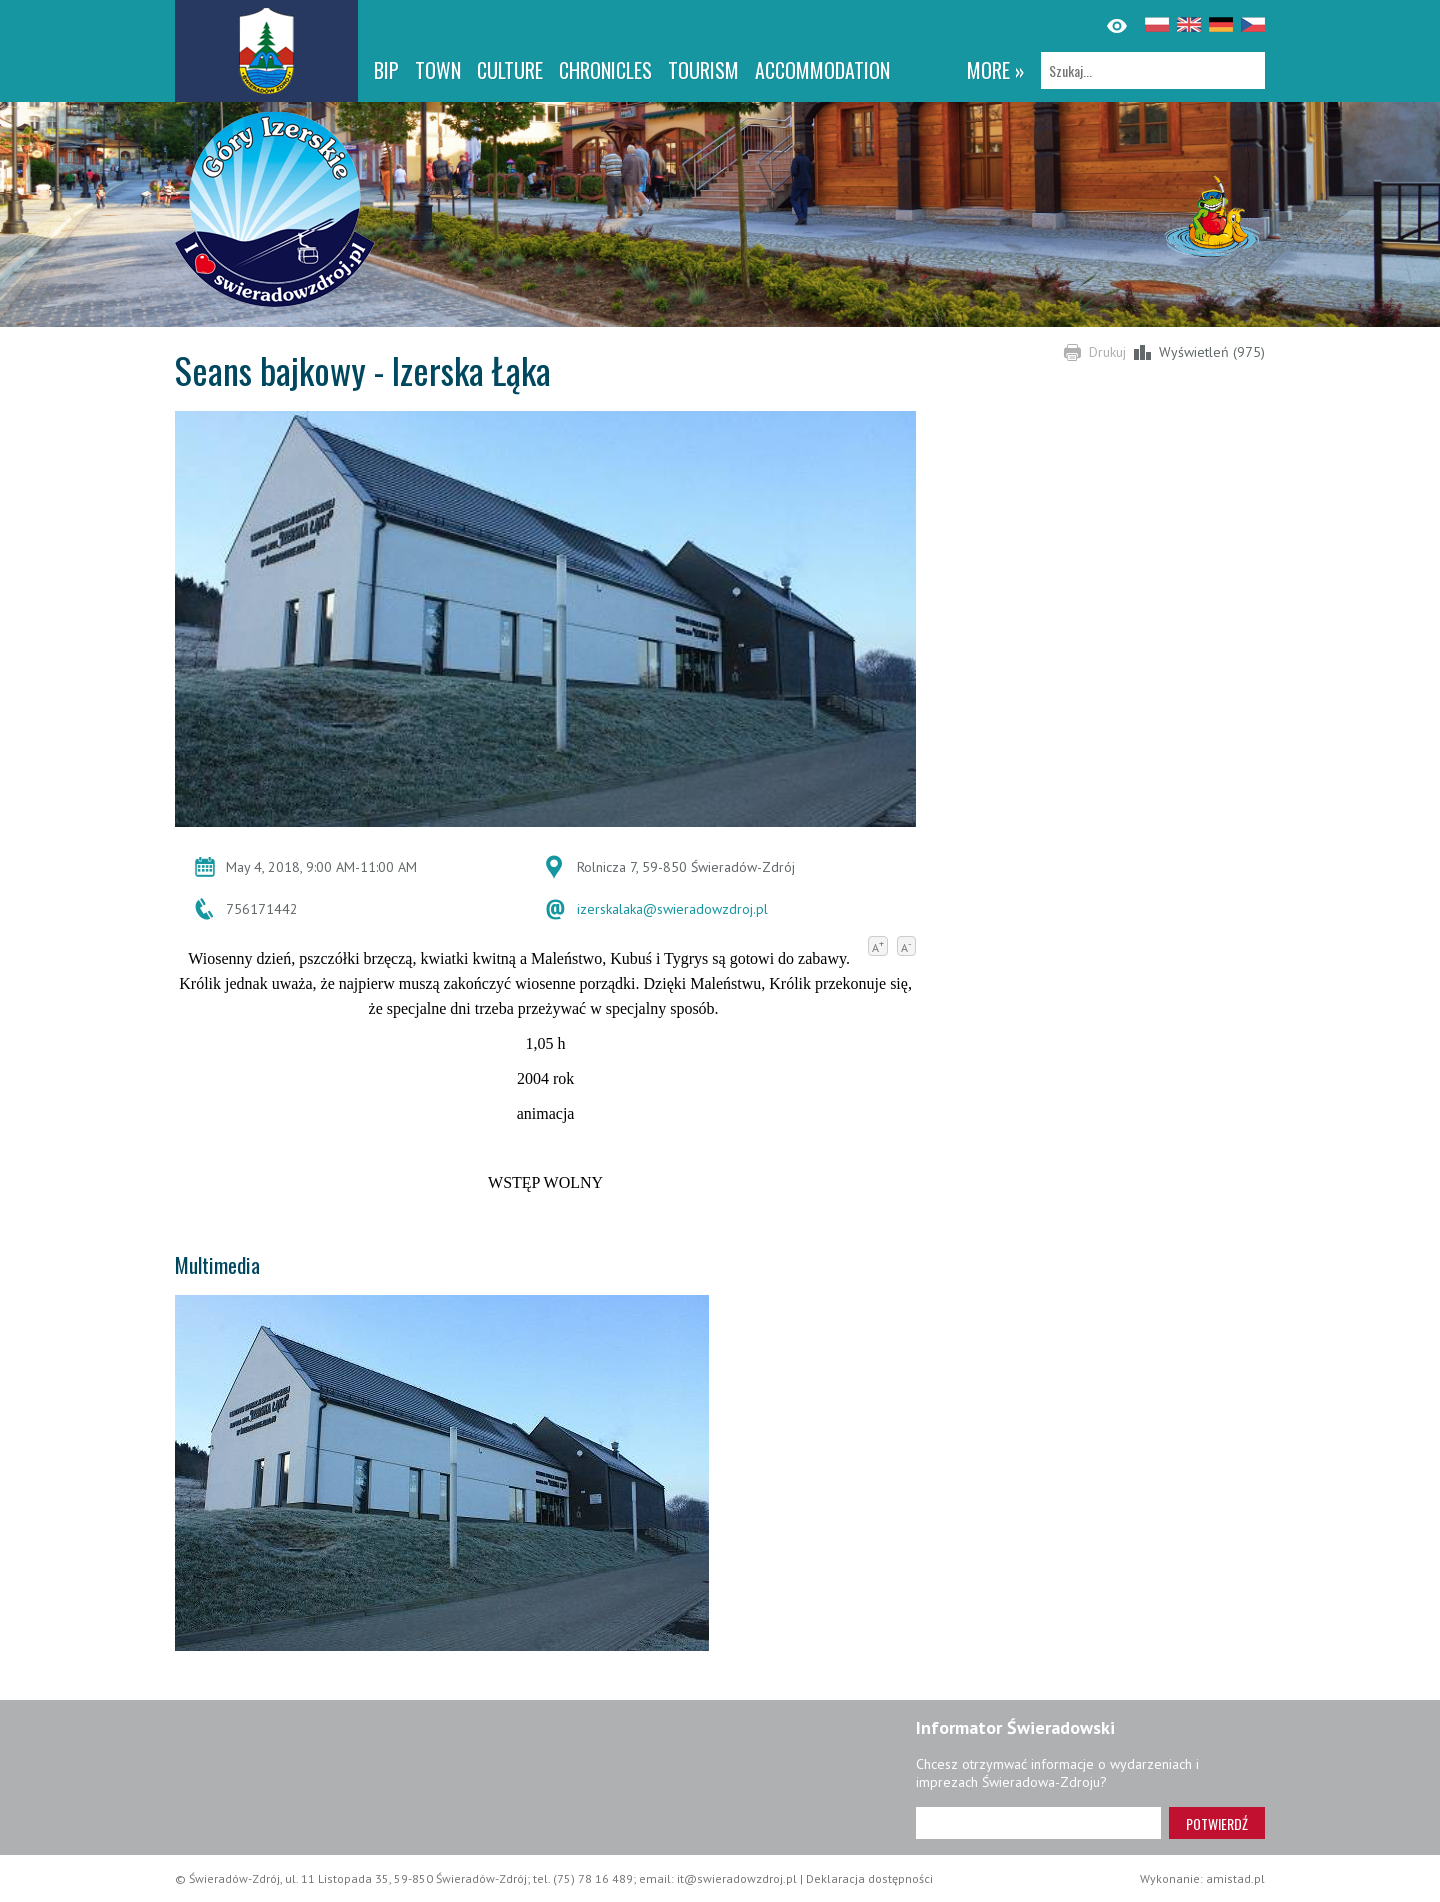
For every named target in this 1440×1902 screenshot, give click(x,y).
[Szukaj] (1153, 70)
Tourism (703, 70)
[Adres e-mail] (1038, 1823)
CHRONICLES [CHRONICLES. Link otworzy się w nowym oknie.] (605, 70)
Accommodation (822, 70)
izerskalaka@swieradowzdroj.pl (672, 909)
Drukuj (1107, 352)
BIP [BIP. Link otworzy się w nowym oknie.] (386, 70)
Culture (510, 70)
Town (438, 70)
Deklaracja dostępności (869, 1878)
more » (996, 70)
